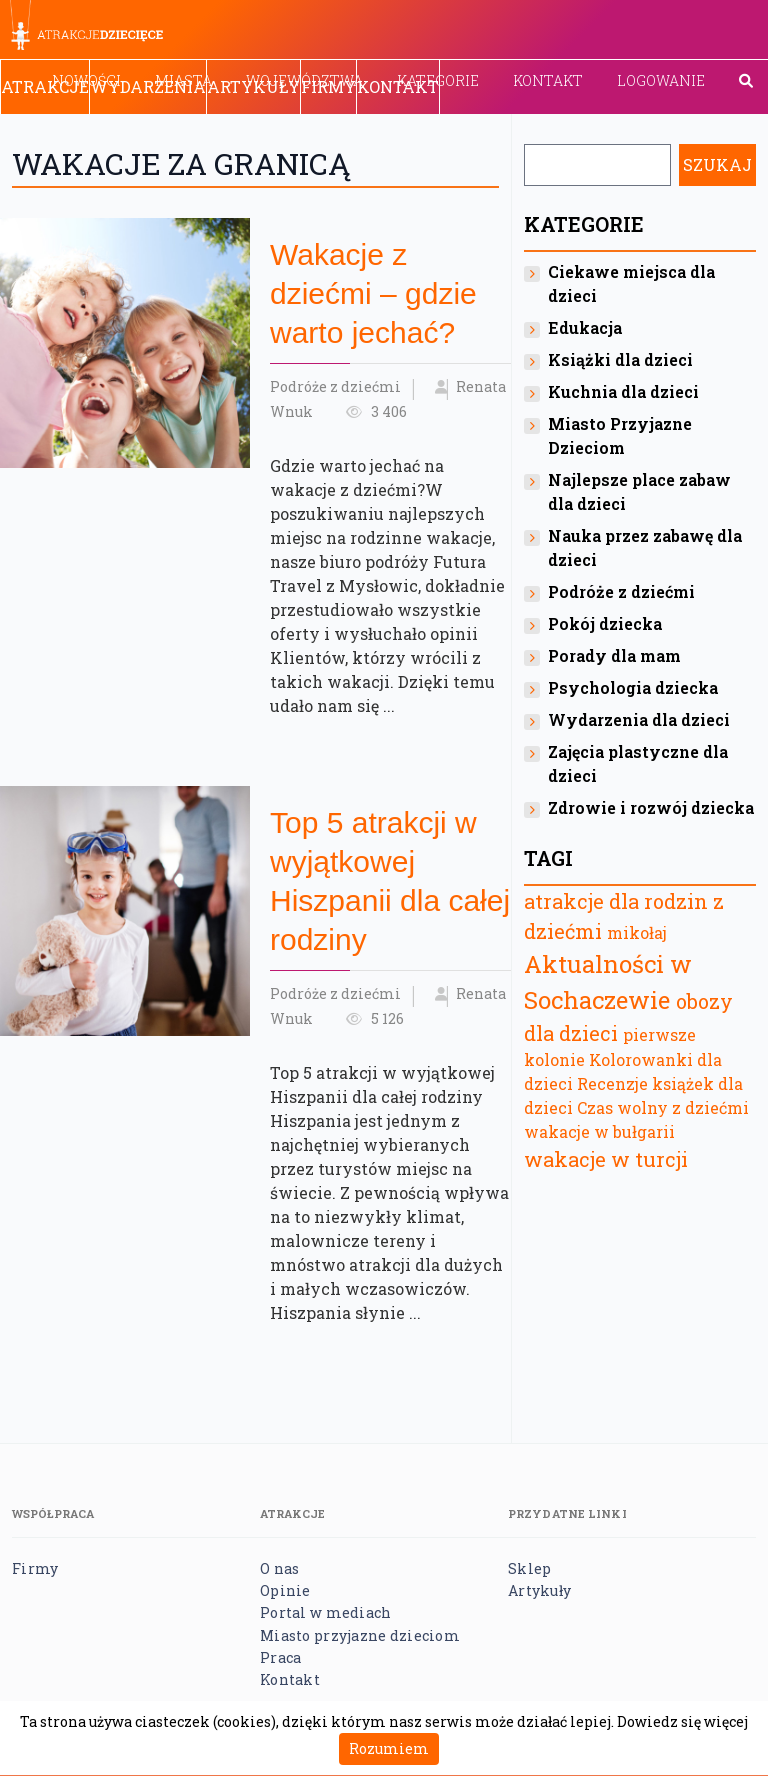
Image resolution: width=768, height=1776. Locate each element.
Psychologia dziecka (633, 687)
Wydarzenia (148, 86)
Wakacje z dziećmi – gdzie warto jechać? (373, 293)
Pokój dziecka (605, 623)
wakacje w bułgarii (599, 1131)
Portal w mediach (325, 1612)
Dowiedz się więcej (682, 1721)
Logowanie (661, 80)
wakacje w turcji (606, 1159)
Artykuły (253, 86)
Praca (280, 1657)
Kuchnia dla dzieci (623, 391)
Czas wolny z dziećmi (663, 1107)
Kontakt (548, 80)
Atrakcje (45, 86)
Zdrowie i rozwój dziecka (651, 807)
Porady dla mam (614, 655)
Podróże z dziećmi (335, 386)
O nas (279, 1568)
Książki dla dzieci (620, 359)
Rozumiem (389, 1748)
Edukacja (585, 327)
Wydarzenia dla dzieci (639, 719)
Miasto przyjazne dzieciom (360, 1635)
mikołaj (637, 932)
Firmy (328, 86)
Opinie (285, 1590)
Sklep (529, 1568)
